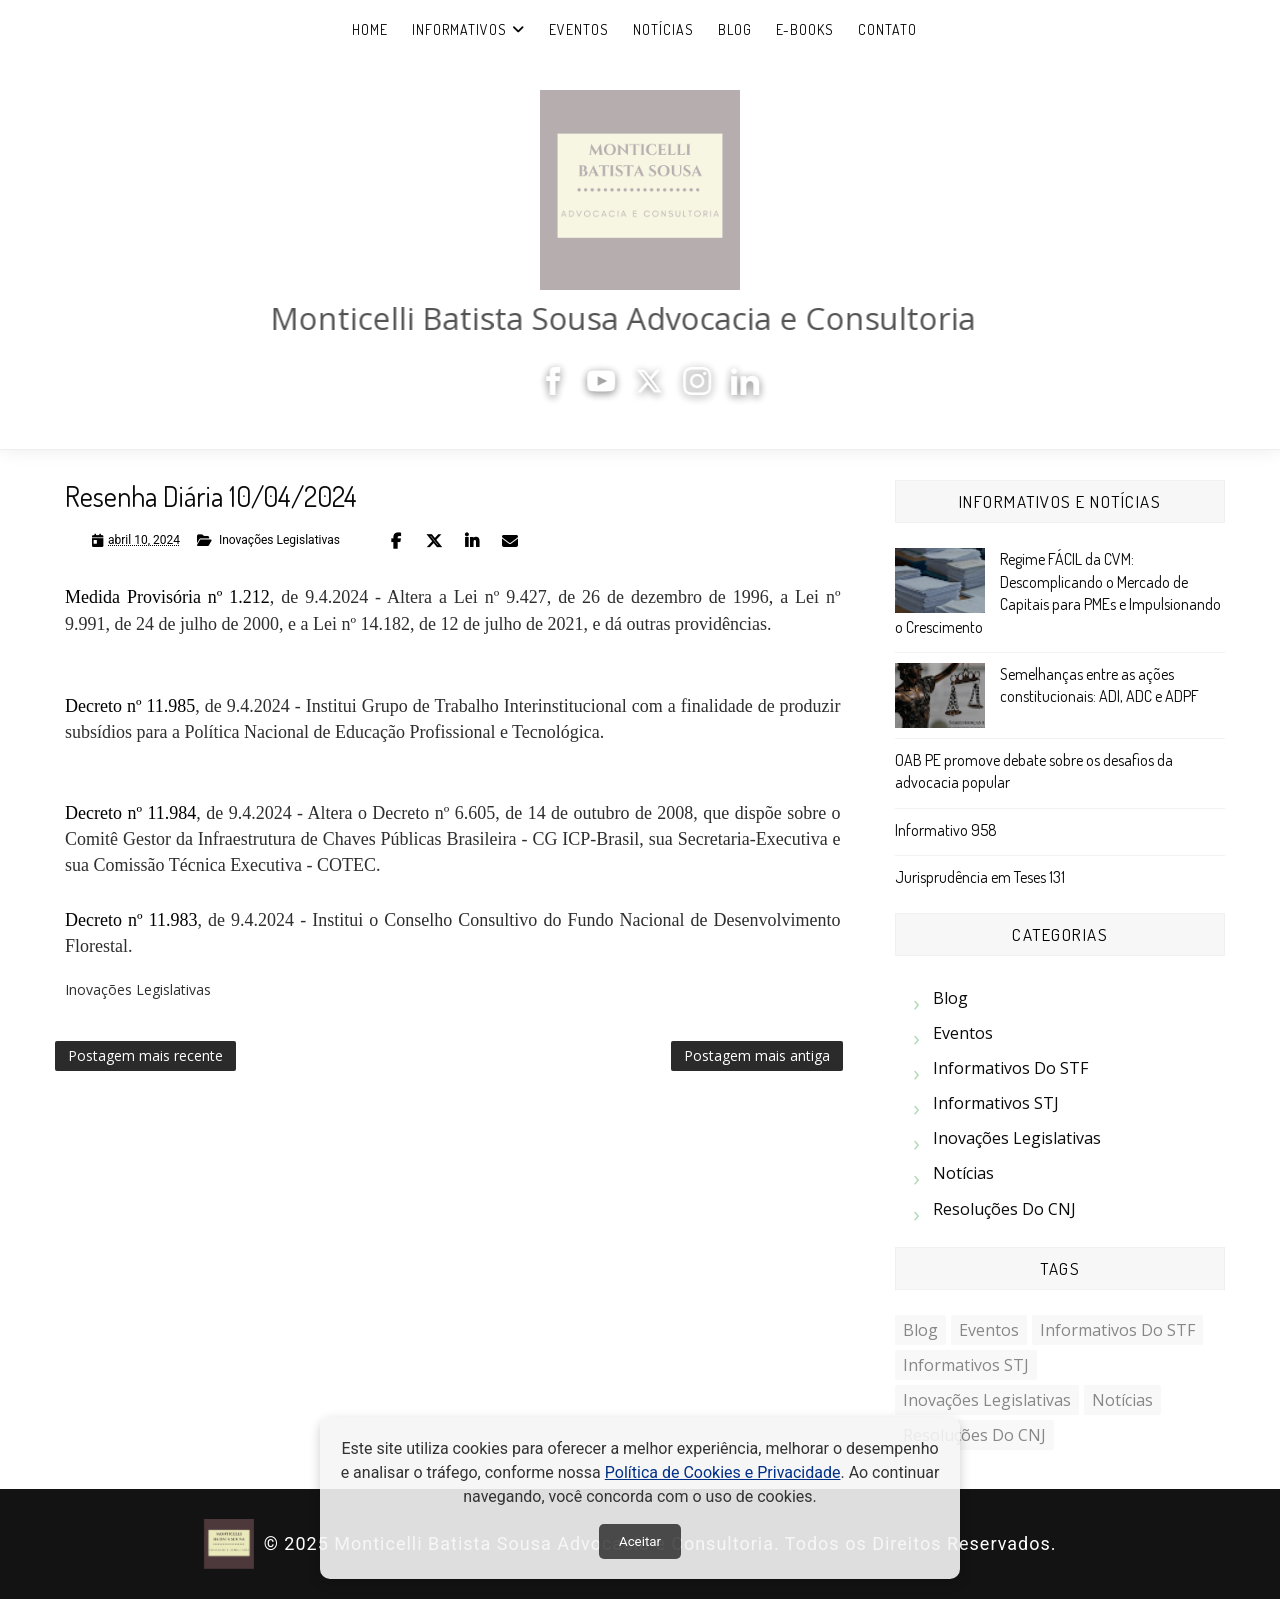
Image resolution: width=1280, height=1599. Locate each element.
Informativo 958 (946, 830)
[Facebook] (560, 389)
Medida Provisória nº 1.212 (167, 597)
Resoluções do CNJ (1004, 1209)
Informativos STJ (996, 1103)
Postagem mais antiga (757, 1055)
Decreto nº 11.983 (131, 920)
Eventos (579, 29)
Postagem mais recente (145, 1055)
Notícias (663, 29)
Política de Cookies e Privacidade (723, 1472)
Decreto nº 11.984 (130, 813)
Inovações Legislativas (279, 540)
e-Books (805, 29)
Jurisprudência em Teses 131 (980, 877)
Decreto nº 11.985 (130, 706)
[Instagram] (704, 389)
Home (370, 29)
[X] (656, 389)
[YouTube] (608, 389)
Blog (735, 29)
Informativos (459, 29)
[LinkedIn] (752, 389)
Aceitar (640, 1541)
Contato (887, 29)
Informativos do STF (1010, 1068)
